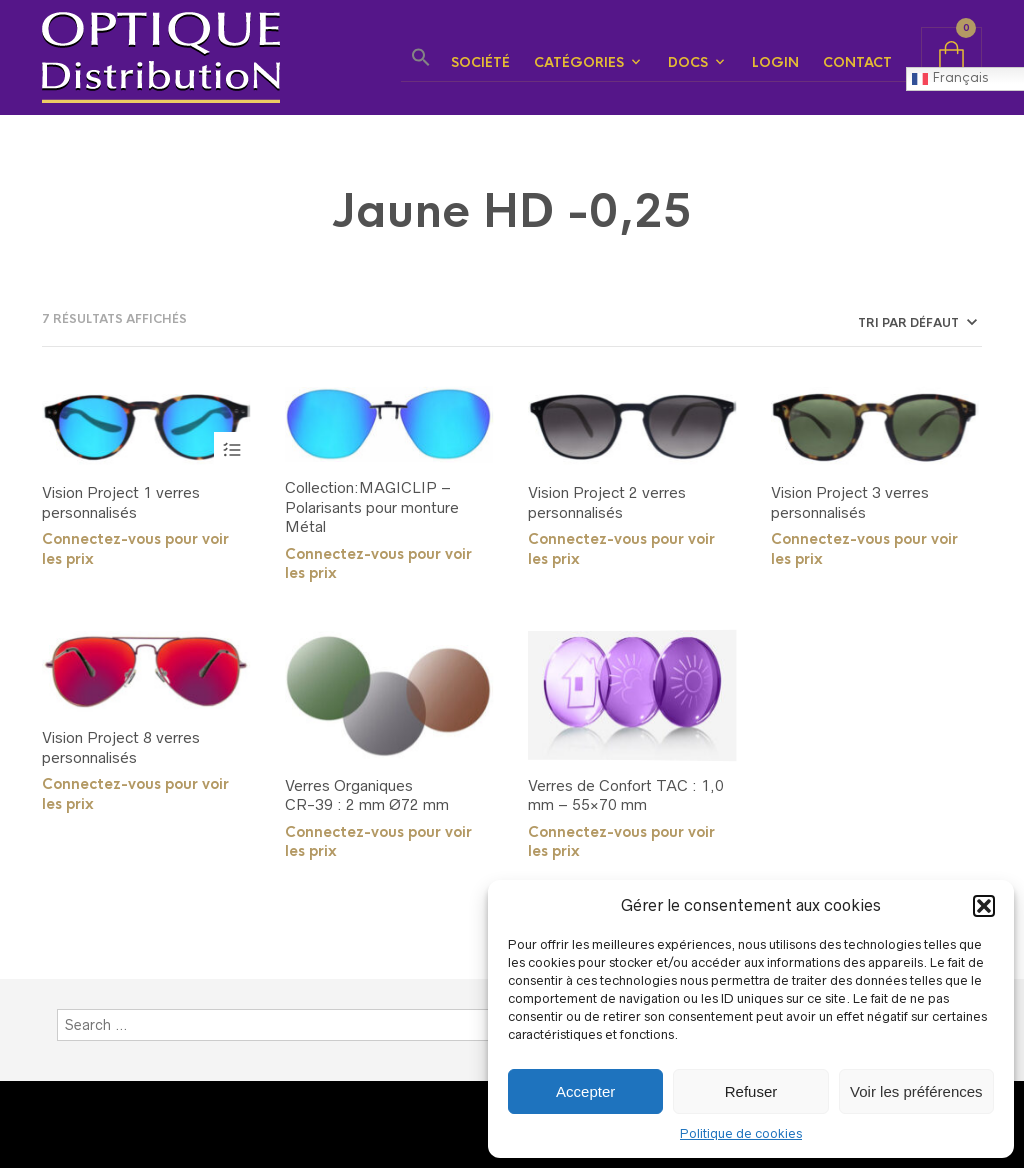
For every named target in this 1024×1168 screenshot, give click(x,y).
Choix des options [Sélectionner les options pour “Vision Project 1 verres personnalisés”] (231, 449)
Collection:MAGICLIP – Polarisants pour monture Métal (372, 507)
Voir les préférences (916, 1091)
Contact (857, 62)
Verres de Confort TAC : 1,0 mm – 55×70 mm (626, 795)
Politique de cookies (741, 1133)
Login (775, 62)
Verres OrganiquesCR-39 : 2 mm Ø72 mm (367, 795)
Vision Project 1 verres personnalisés (121, 502)
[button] (984, 906)
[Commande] (847, 323)
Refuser (751, 1091)
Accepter (585, 1091)
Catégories (579, 62)
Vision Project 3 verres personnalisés (850, 502)
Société (480, 62)
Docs (688, 62)
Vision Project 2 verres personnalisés (607, 502)
